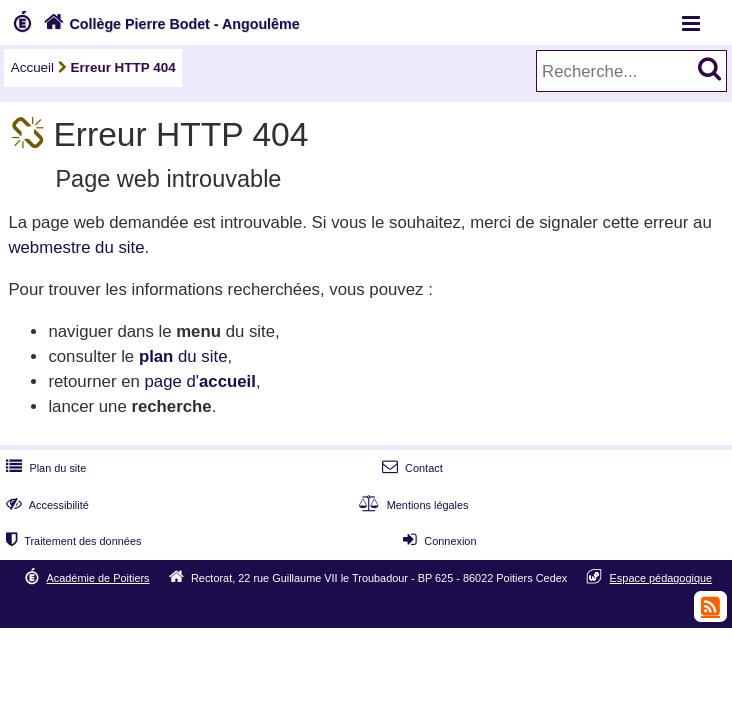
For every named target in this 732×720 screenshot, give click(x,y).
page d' (199, 381)
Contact (410, 468)
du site (183, 356)
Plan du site (44, 468)
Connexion (437, 541)
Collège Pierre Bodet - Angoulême (169, 24)
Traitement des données (71, 541)
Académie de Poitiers (98, 578)
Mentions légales (411, 505)
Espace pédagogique (661, 578)
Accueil (32, 67)
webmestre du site (76, 247)
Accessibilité (45, 505)
